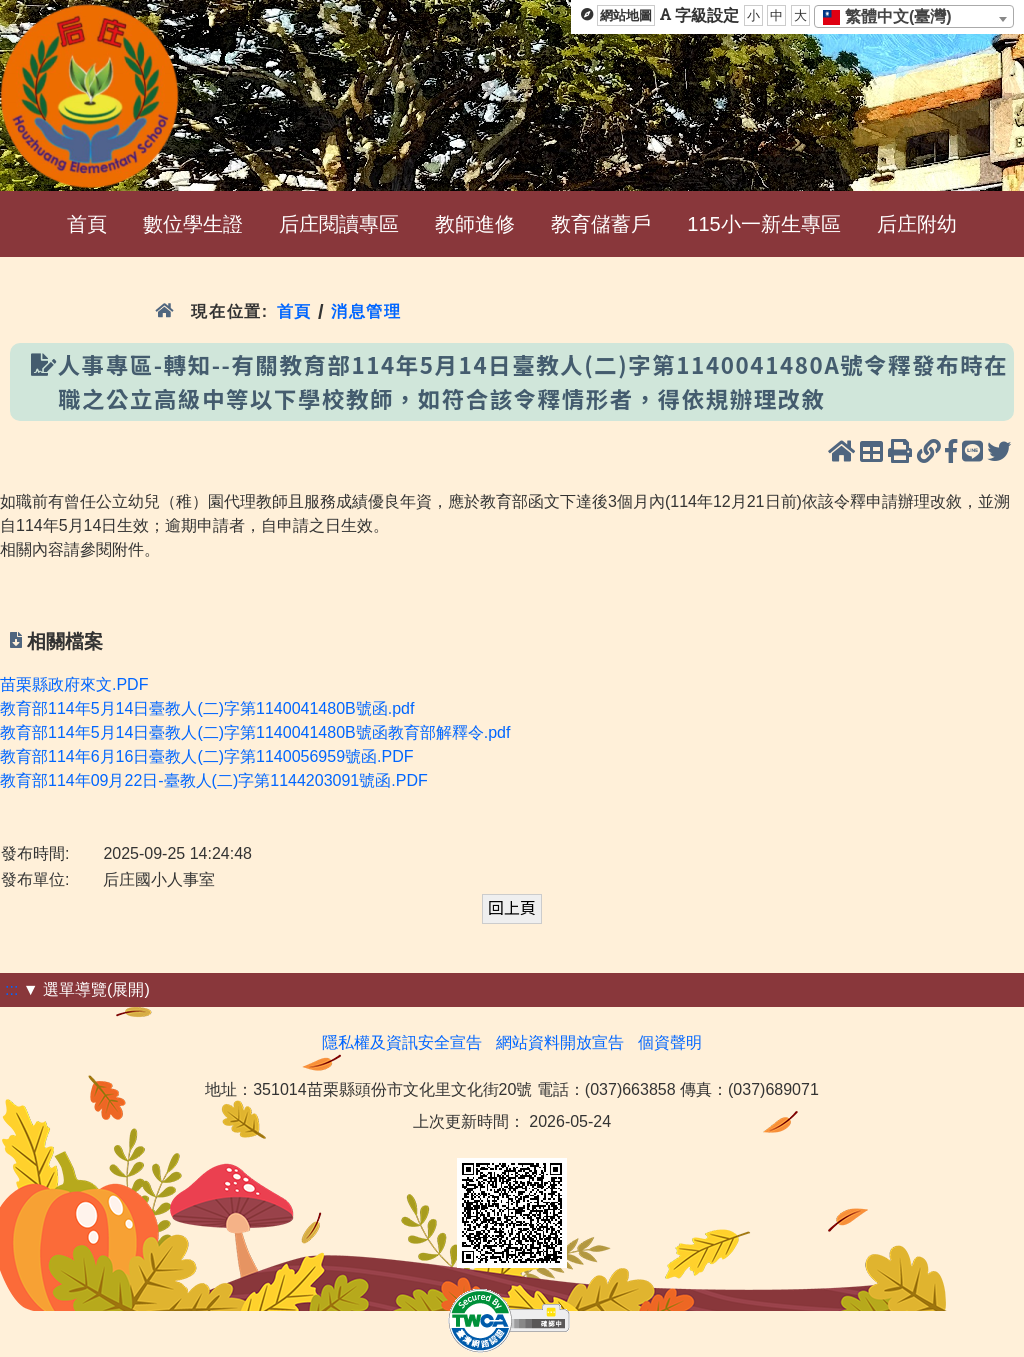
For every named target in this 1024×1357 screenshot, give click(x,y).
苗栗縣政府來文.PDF (74, 684)
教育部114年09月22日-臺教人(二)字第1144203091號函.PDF (214, 780)
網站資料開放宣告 (560, 1042)
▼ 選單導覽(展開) (86, 989)
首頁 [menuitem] (87, 224)
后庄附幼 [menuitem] (917, 224)
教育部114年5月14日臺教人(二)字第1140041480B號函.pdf (207, 708)
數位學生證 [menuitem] (193, 224)
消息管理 (366, 311)
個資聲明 (670, 1042)
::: (11, 989)
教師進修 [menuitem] (475, 224)
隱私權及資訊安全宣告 (402, 1042)
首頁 (294, 311)
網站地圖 (626, 15)
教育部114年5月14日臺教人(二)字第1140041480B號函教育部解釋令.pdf (255, 732)
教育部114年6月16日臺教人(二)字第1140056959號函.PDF (206, 756)
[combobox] (914, 16)
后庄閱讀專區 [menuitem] (339, 224)
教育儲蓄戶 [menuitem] (601, 224)
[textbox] (893, 17)
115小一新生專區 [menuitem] (763, 224)
